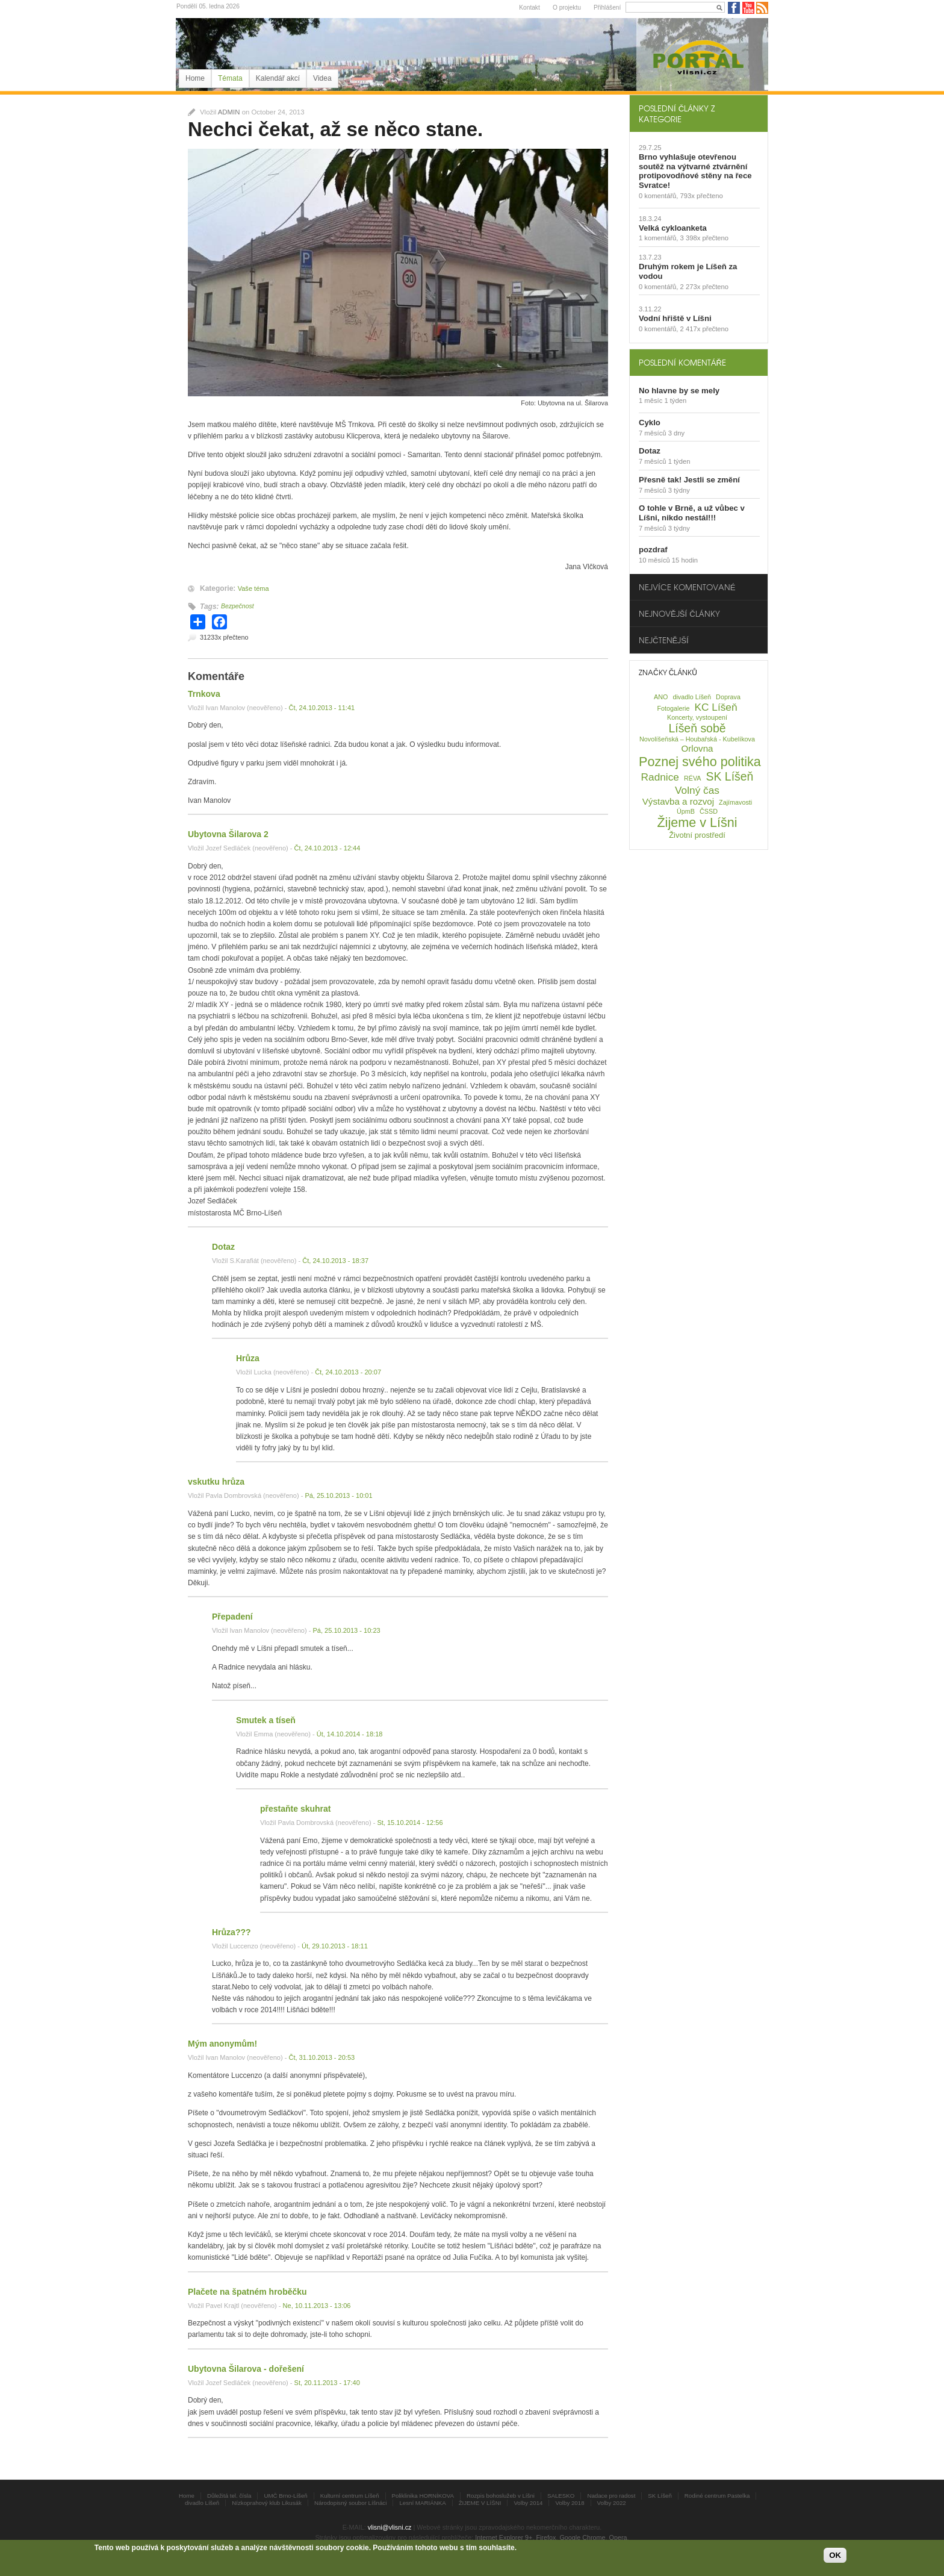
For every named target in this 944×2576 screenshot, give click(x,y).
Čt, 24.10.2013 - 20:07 (348, 1372)
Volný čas (697, 790)
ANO (661, 696)
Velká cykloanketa (673, 227)
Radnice (660, 777)
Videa (322, 78)
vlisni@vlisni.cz (390, 2527)
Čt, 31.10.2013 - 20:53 (321, 2057)
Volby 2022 (611, 2503)
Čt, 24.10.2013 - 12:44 (327, 848)
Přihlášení (607, 7)
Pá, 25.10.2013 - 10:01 (338, 1495)
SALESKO (560, 2495)
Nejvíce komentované (687, 587)
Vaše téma (253, 588)
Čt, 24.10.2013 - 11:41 (321, 707)
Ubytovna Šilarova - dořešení (246, 2369)
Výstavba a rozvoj (678, 801)
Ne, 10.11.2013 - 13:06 (317, 2305)
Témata (230, 78)
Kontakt (529, 7)
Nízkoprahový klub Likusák (267, 2503)
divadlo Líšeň (691, 696)
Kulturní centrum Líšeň (349, 2495)
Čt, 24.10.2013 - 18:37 (335, 1260)
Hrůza (247, 1358)
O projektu (567, 7)
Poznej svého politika (700, 761)
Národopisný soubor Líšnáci (350, 2503)
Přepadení (232, 1616)
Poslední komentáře (682, 362)
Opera (618, 2537)
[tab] (699, 113)
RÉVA (692, 778)
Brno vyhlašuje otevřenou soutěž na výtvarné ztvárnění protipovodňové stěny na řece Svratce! (695, 171)
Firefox (546, 2537)
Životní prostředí (697, 835)
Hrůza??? (231, 1932)
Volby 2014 (528, 2503)
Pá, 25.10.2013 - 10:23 (346, 1630)
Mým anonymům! (222, 2043)
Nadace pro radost (611, 2495)
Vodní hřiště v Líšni (675, 318)
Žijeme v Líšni (697, 822)
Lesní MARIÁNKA (422, 2503)
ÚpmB (686, 811)
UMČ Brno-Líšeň (285, 2495)
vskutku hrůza (216, 1481)
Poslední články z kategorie (677, 113)
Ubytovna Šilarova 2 (228, 834)
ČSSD (709, 811)
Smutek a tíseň (266, 1720)
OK (835, 2555)
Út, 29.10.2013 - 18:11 (335, 1946)
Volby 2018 (569, 2503)
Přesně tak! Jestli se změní (689, 479)
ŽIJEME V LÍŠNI (480, 2503)
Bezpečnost (237, 606)
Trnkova (204, 694)
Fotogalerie (673, 708)
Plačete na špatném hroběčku (247, 2292)
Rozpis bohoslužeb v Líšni (501, 2495)
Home (195, 78)
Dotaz (223, 1247)
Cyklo (649, 422)
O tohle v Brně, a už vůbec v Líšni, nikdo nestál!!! (692, 513)
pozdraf (653, 549)
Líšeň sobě (696, 728)
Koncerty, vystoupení (697, 717)
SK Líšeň (730, 776)
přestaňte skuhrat (295, 1808)
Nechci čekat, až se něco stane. (335, 129)
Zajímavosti (735, 802)
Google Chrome (582, 2537)
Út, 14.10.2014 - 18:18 (350, 1734)
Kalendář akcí (278, 78)
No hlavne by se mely (679, 390)
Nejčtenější (664, 640)
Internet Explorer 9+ (503, 2537)
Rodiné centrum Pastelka (717, 2495)
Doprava (728, 696)
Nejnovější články (679, 613)
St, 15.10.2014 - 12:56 (409, 1822)
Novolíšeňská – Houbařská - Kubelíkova (697, 739)
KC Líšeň (716, 707)
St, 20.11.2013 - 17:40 (327, 2382)
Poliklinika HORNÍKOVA (423, 2495)
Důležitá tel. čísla (229, 2495)
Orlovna (697, 748)
